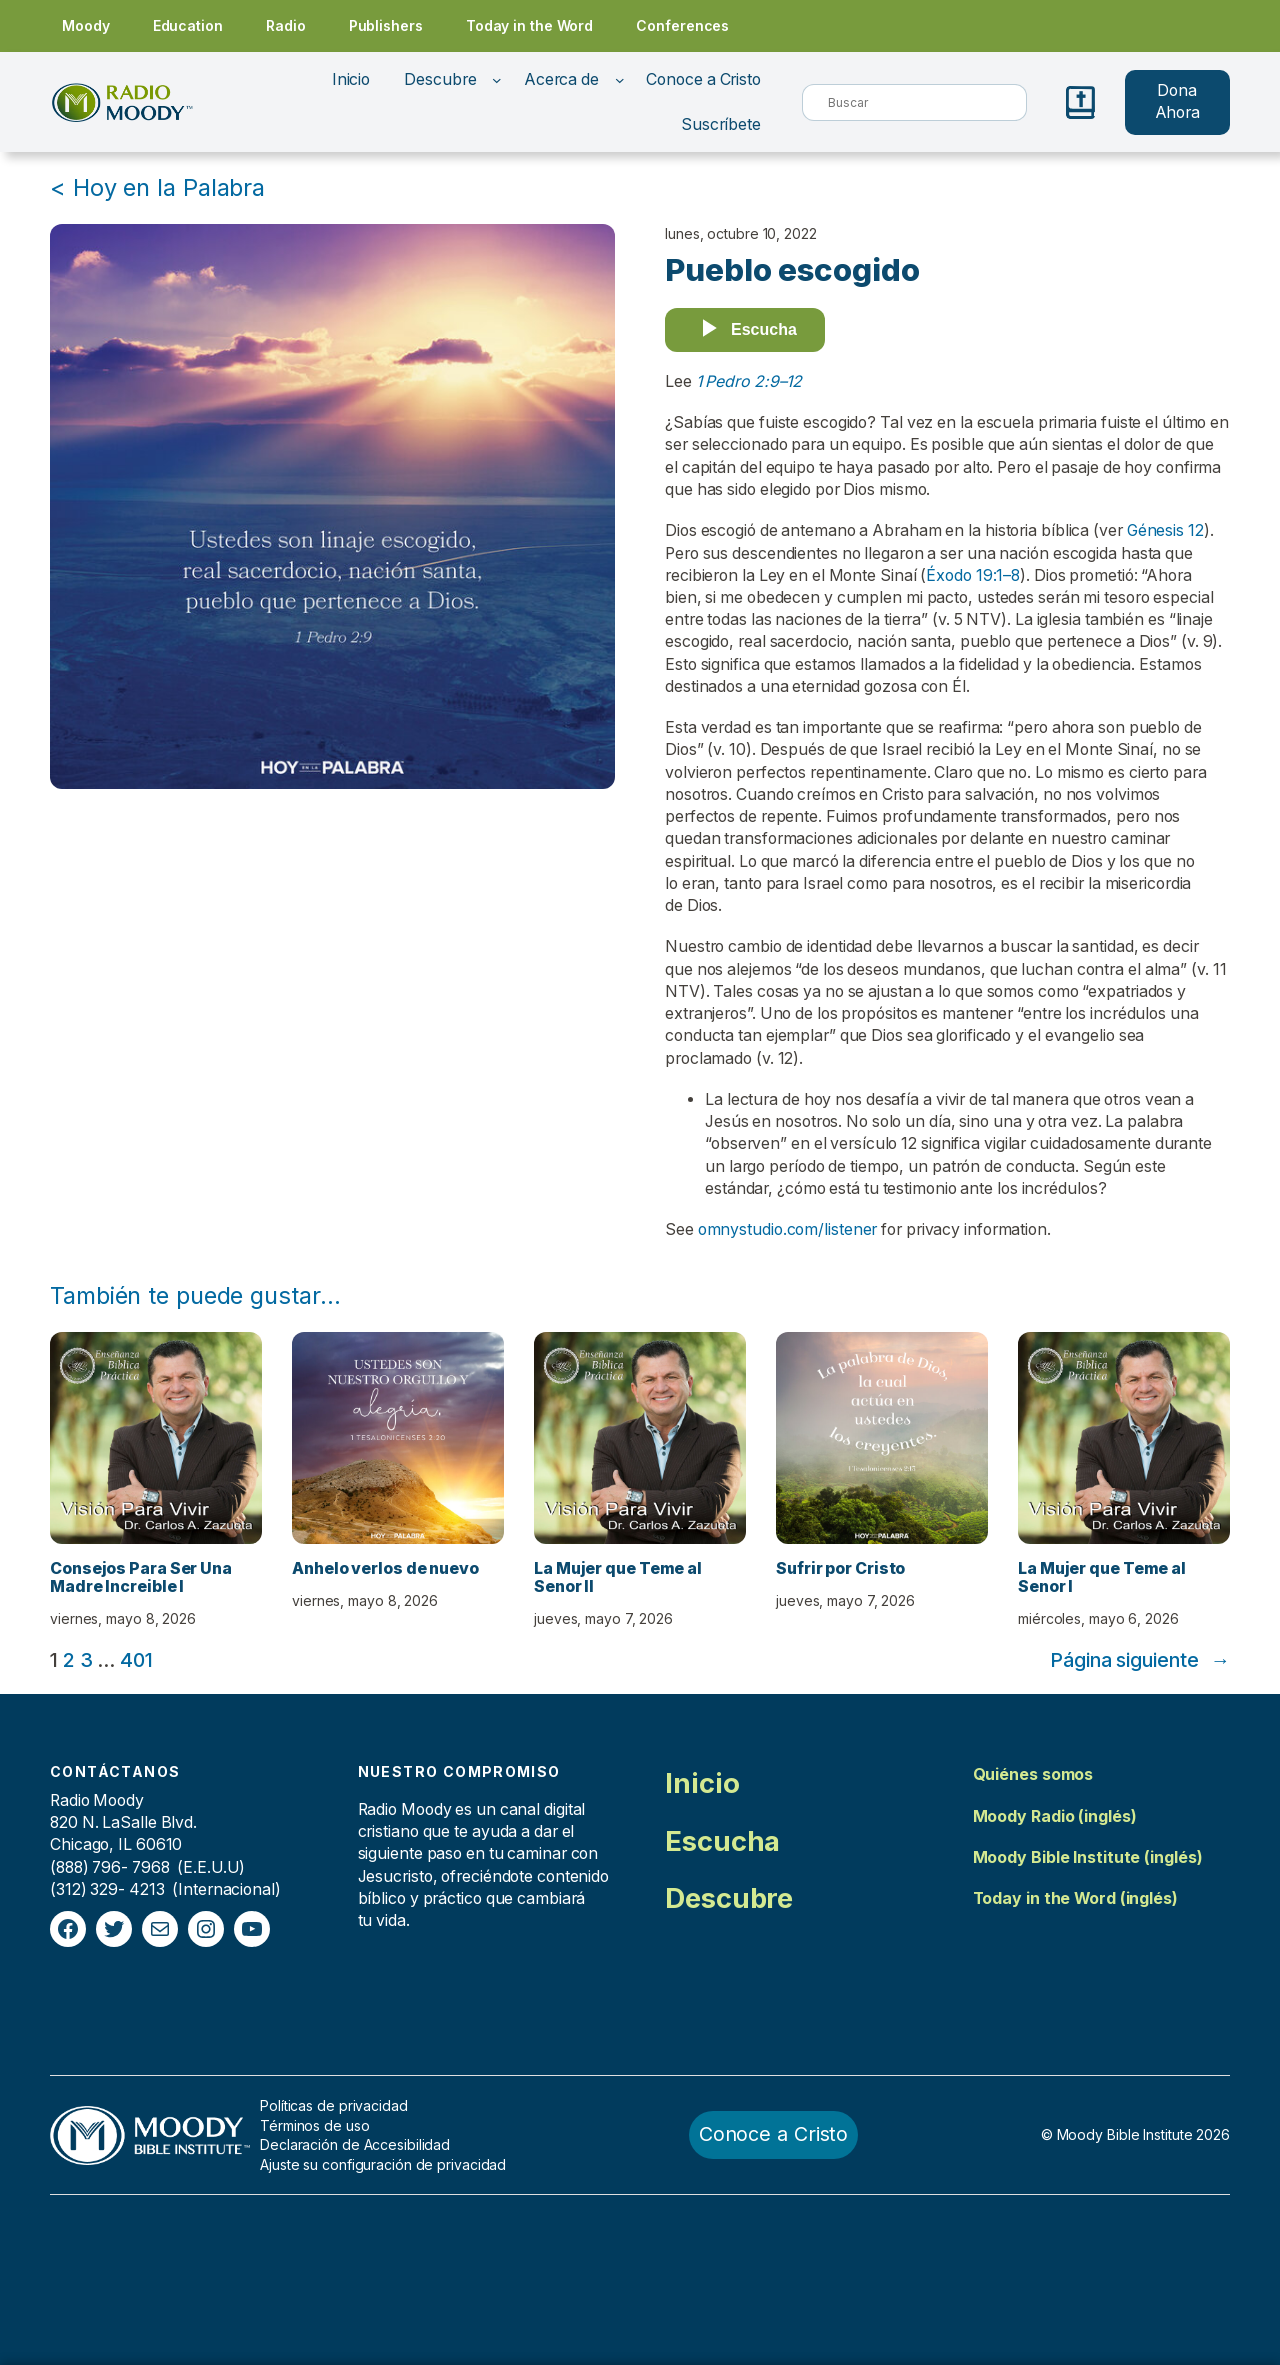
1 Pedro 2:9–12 (749, 381)
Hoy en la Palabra (169, 187)
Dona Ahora (1178, 101)
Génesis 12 (1165, 530)
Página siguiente (1140, 1660)
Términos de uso (315, 2125)
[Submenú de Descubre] (497, 80)
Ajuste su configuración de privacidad (383, 2164)
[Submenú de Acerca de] (620, 80)
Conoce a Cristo (774, 2134)
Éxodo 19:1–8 (973, 575)
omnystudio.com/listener (788, 1229)
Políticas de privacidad (334, 2105)
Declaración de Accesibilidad (355, 2144)
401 (136, 1660)
